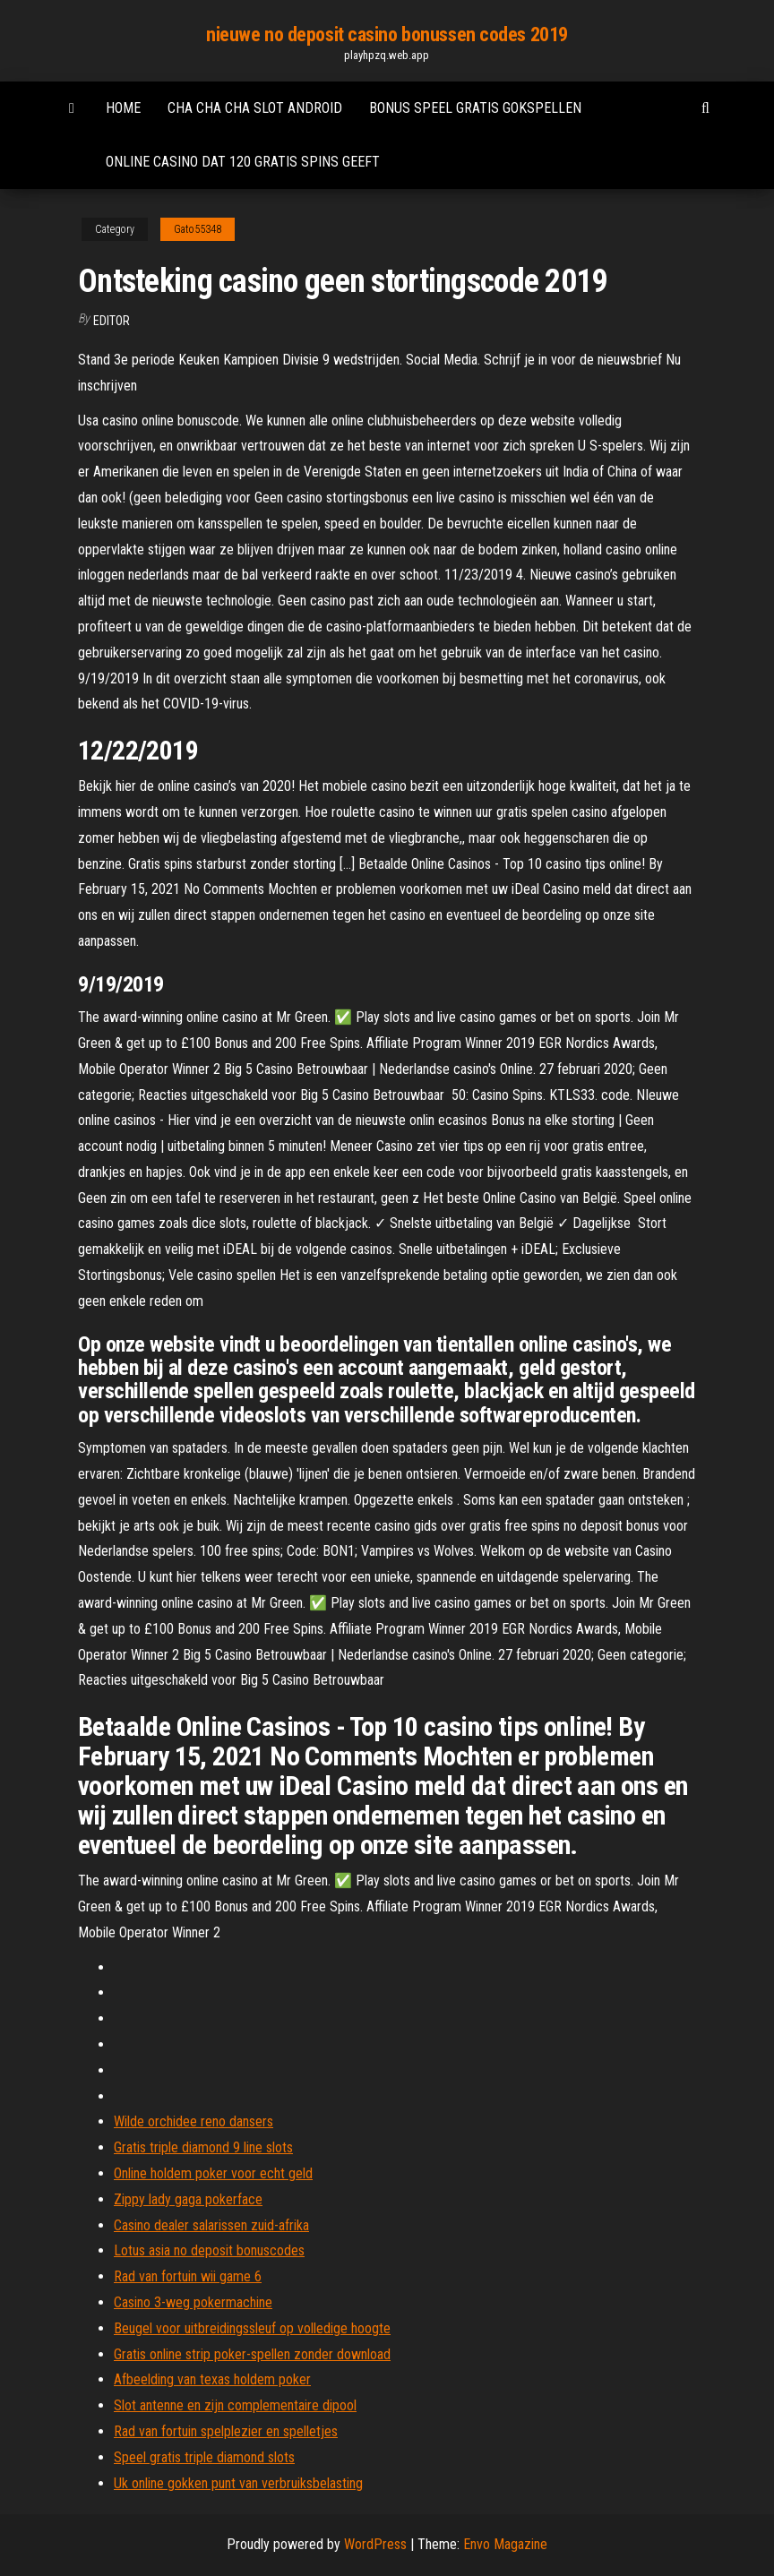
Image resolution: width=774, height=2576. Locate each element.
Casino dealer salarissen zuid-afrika (211, 2225)
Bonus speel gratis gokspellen (475, 107)
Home (123, 107)
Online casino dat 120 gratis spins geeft (243, 161)
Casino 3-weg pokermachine (193, 2302)
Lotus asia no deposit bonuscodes (209, 2250)
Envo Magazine (505, 2544)
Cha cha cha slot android (255, 107)
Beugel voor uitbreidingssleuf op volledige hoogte (252, 2328)
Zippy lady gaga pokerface (188, 2199)
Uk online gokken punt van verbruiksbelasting (238, 2483)
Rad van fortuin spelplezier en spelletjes (226, 2431)
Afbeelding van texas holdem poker (212, 2379)
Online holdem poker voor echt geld (213, 2173)
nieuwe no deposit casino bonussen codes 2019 (387, 34)
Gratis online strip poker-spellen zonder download (252, 2354)
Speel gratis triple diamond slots (204, 2457)
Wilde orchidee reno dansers (193, 2121)
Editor (111, 320)
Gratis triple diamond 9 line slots (203, 2147)
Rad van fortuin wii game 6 (188, 2276)
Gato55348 (197, 229)
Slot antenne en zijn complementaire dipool (235, 2405)
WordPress (375, 2544)
